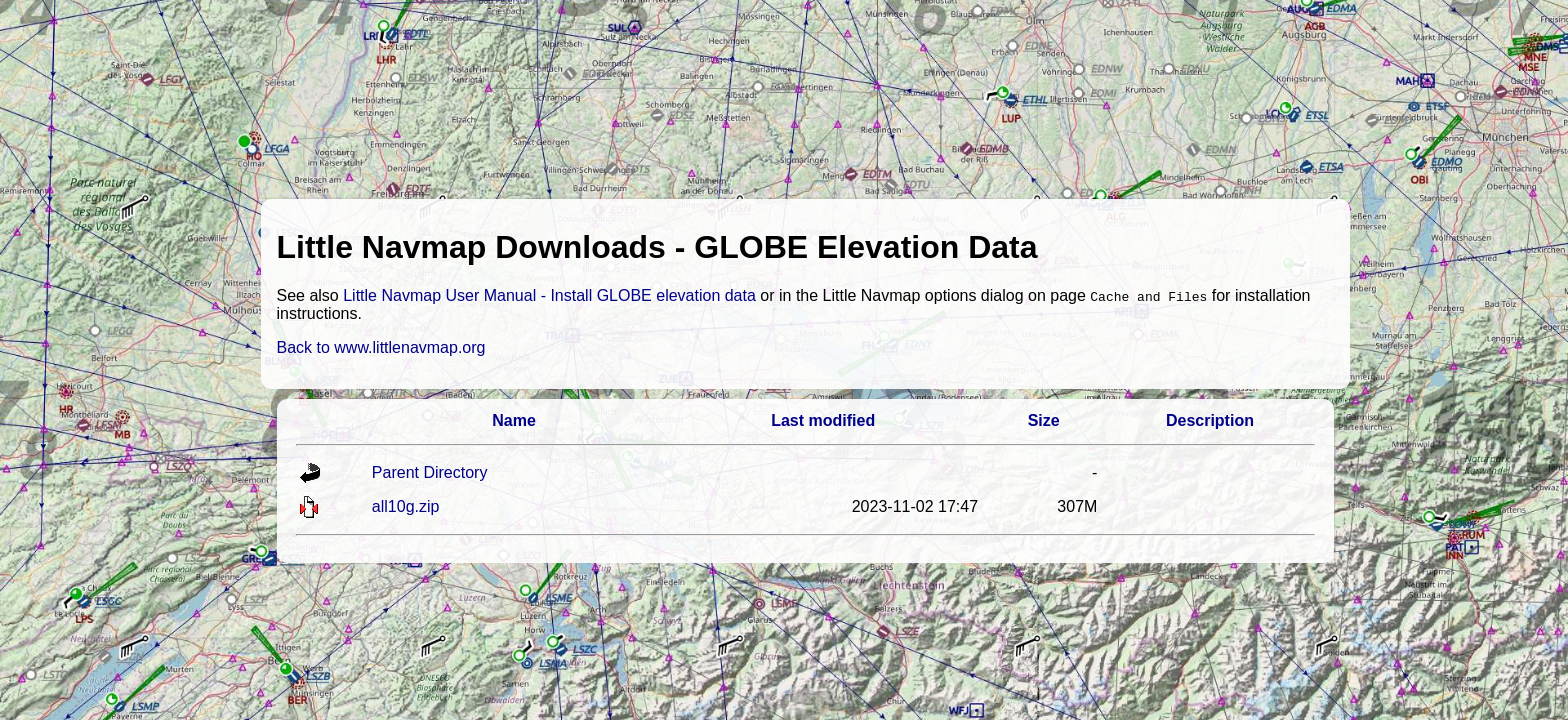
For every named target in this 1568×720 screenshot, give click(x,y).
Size (1044, 420)
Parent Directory (430, 472)
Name (514, 420)
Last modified (823, 420)
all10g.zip (406, 506)
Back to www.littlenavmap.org (381, 347)
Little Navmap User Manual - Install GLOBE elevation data (549, 295)
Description (1210, 420)
